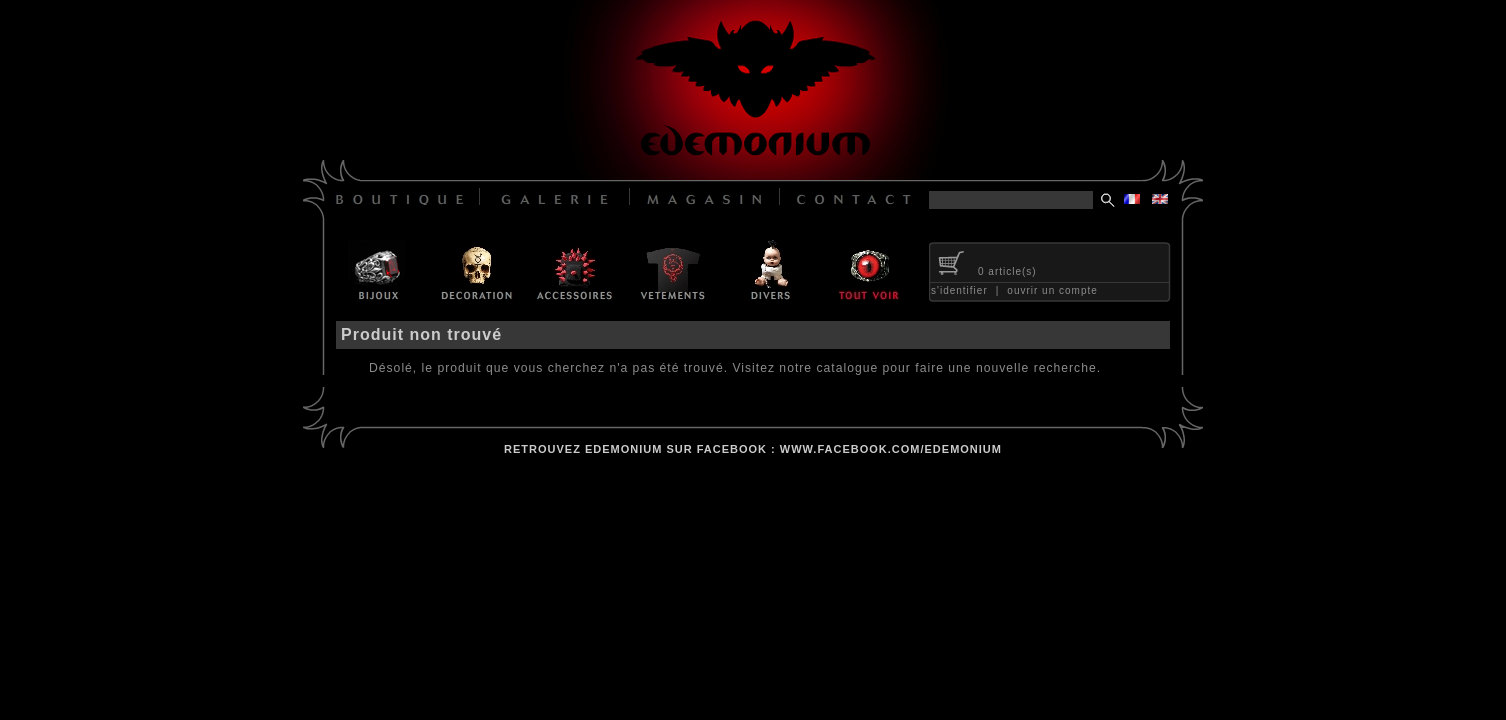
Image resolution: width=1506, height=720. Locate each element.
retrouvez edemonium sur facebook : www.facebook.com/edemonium (753, 449)
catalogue (847, 368)
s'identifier (959, 290)
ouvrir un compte (1052, 290)
